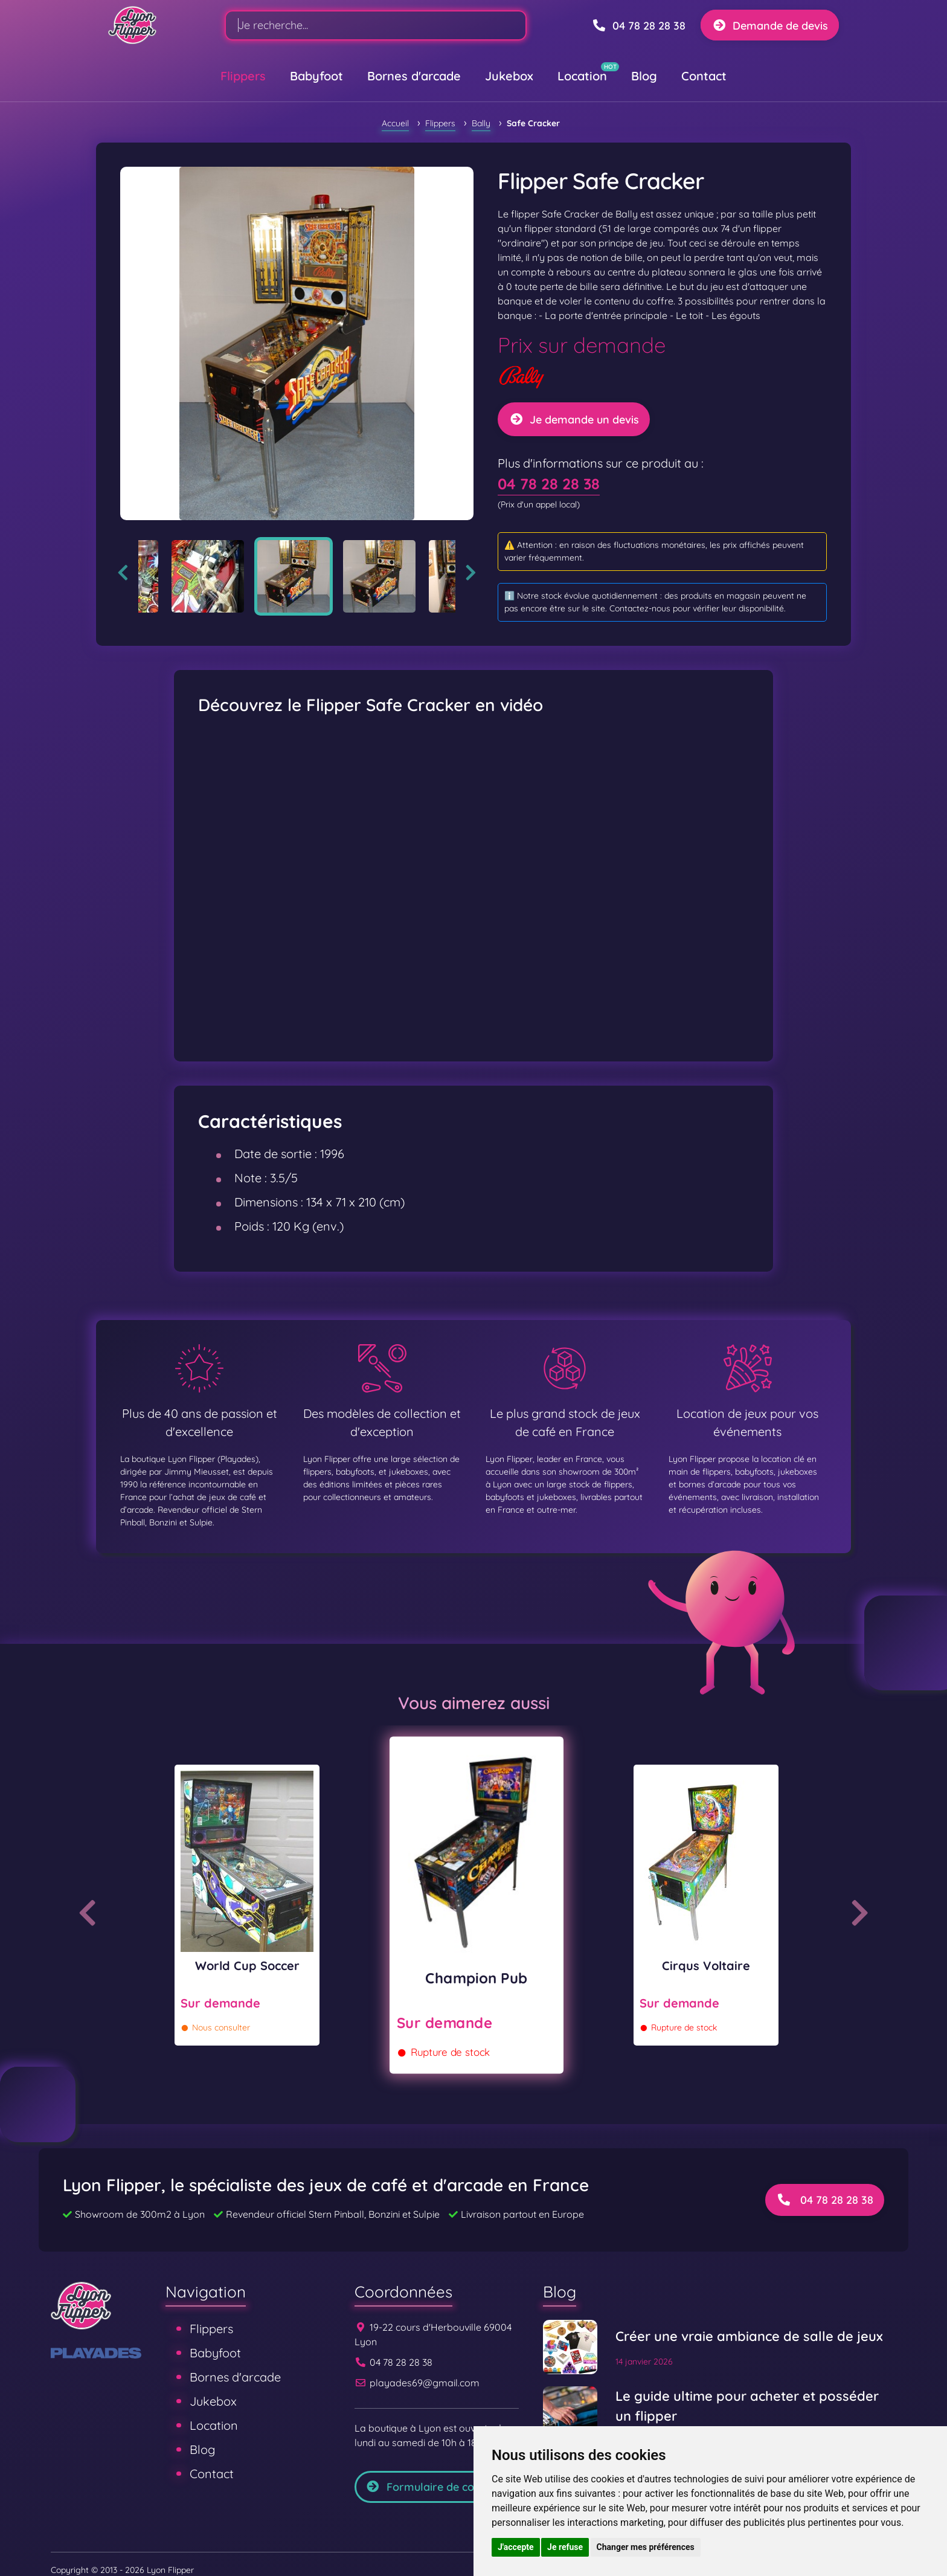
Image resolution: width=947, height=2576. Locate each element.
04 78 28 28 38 (549, 483)
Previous (123, 573)
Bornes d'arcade (414, 75)
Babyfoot (316, 75)
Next (471, 573)
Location (582, 75)
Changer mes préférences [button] (646, 2547)
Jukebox (509, 75)
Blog (644, 75)
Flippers (243, 75)
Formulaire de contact (433, 2487)
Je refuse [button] (565, 2547)
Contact (704, 75)
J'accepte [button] (516, 2547)
